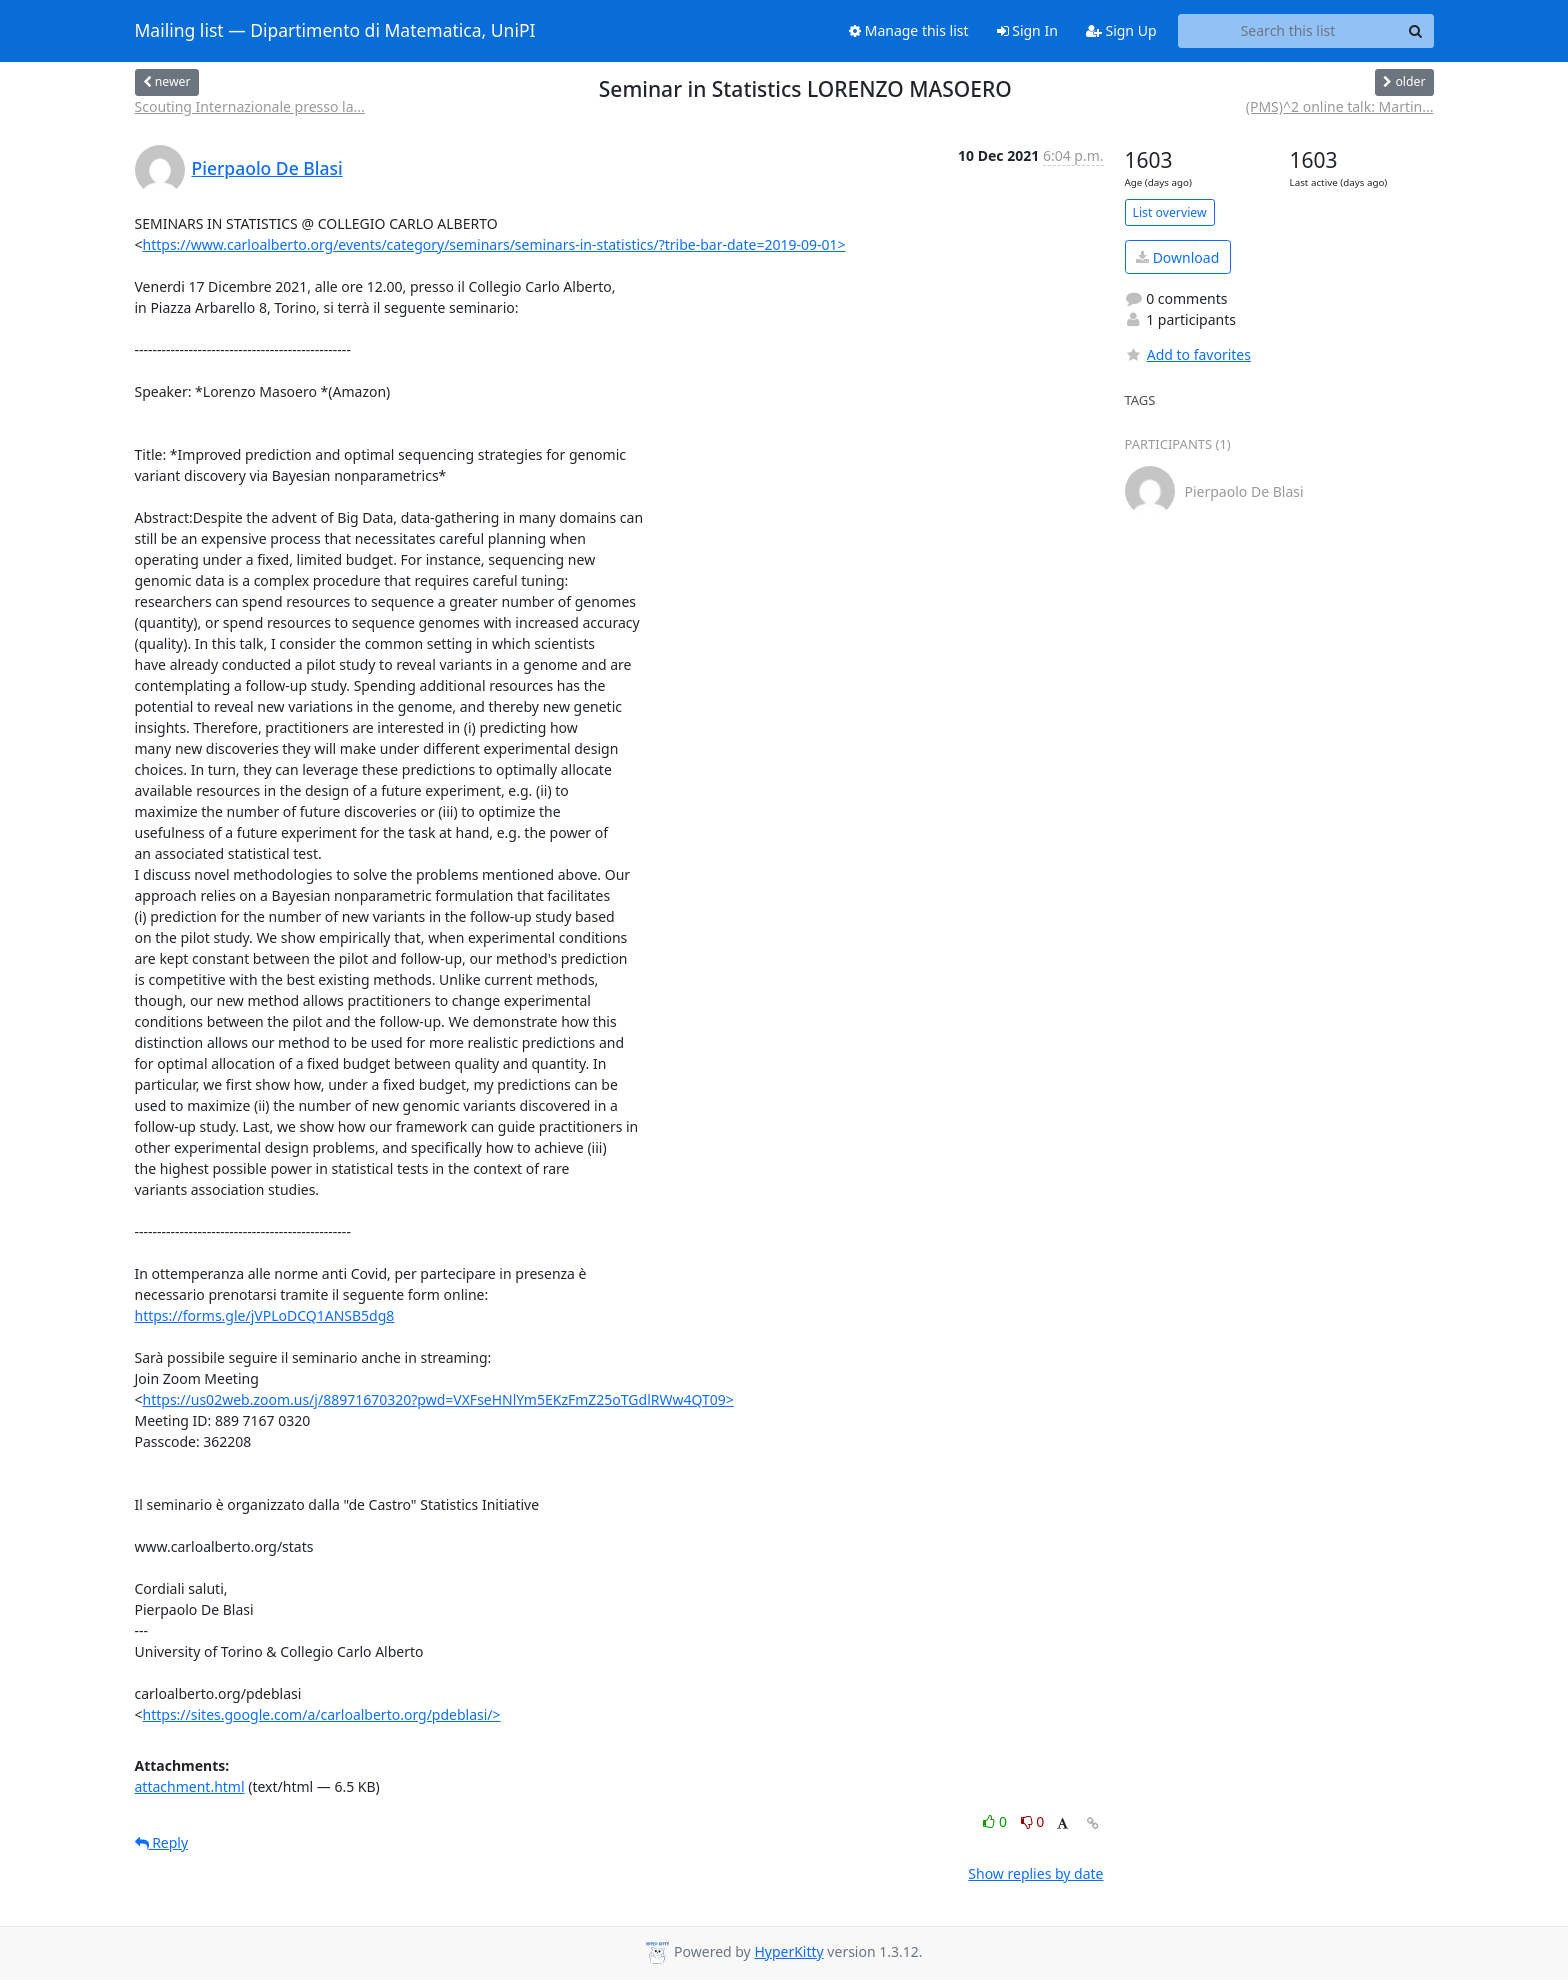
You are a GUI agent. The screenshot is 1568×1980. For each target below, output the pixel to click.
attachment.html (190, 1786)
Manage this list (909, 30)
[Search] (1416, 31)
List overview (1170, 212)
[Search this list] (1288, 31)
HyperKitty (788, 1951)
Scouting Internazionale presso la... (250, 106)
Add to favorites (1188, 354)
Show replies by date (1035, 1873)
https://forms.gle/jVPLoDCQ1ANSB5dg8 (265, 1315)
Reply (162, 1842)
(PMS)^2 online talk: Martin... (1340, 106)
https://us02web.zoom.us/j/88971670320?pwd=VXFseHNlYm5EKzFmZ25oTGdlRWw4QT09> (438, 1399)
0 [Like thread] (996, 1821)
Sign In (1027, 30)
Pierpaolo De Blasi (267, 168)
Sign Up (1121, 30)
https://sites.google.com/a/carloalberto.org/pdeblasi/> (322, 1714)
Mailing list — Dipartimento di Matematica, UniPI (335, 31)
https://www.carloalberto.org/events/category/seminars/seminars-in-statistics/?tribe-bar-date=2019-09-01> (494, 244)
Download (1177, 257)
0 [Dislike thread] (1033, 1821)
